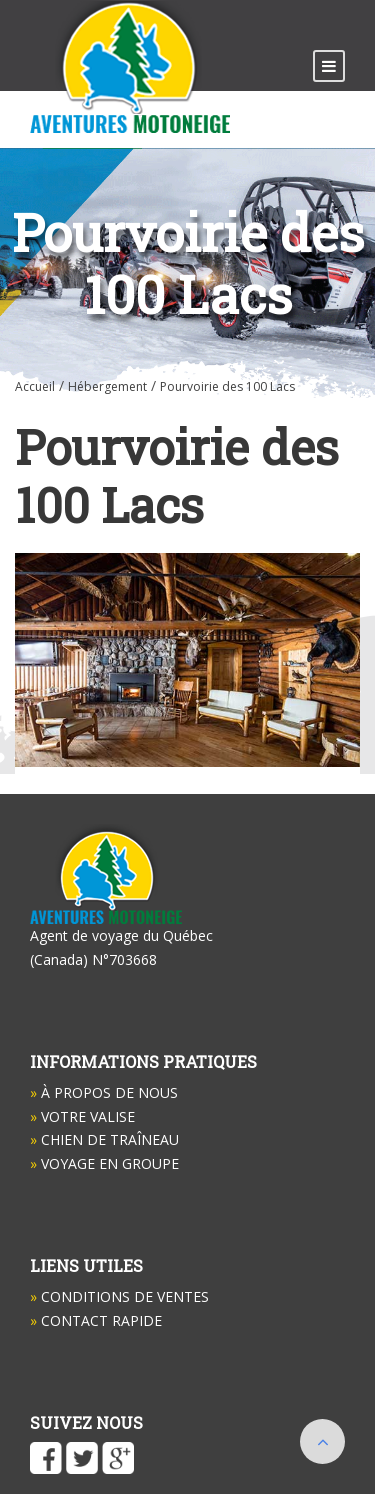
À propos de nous (104, 1092)
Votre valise (82, 1116)
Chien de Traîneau (104, 1139)
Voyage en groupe (104, 1163)
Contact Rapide (96, 1320)
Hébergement (107, 386)
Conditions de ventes (119, 1296)
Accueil (35, 386)
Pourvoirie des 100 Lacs (227, 386)
